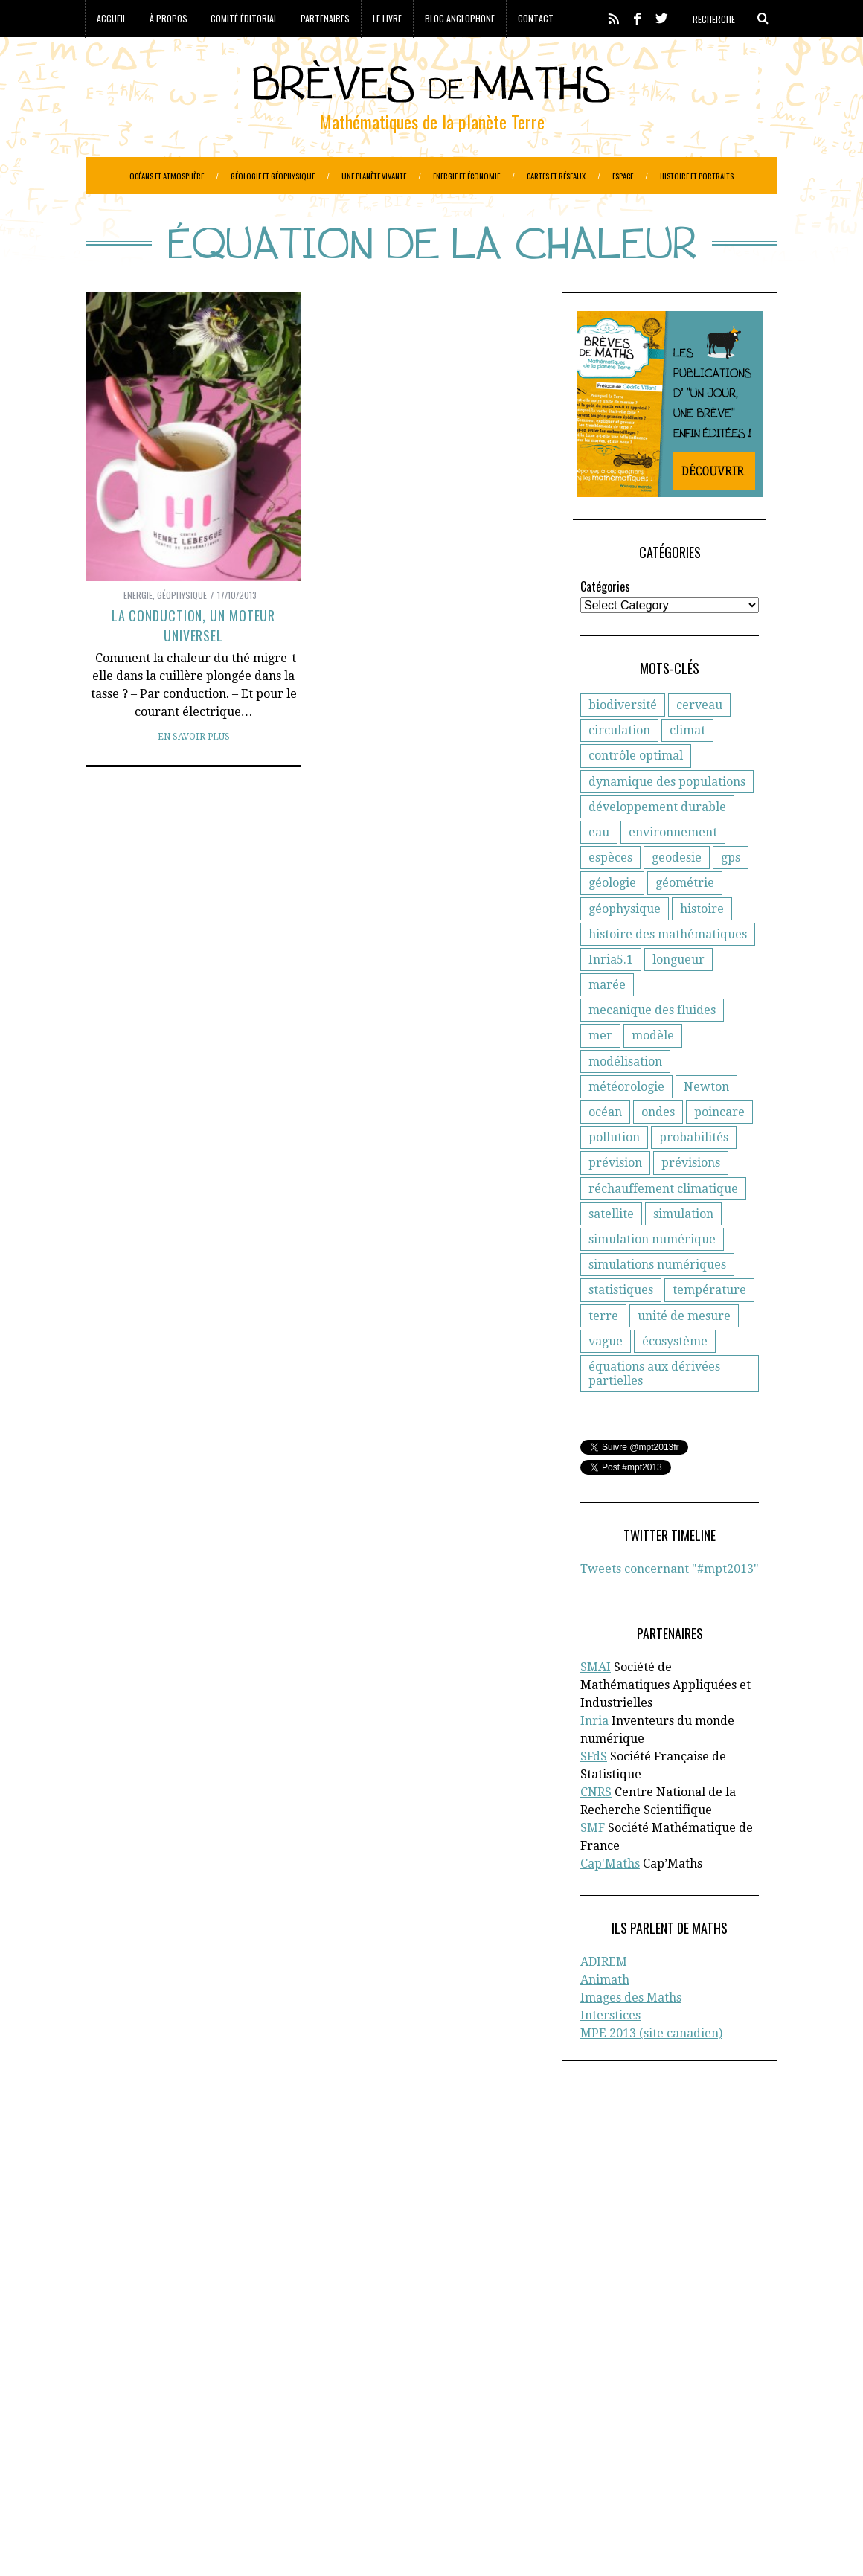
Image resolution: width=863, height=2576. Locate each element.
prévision (615, 1200)
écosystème (675, 1378)
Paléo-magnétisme (325, 2449)
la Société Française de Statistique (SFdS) (206, 2212)
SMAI (595, 1704)
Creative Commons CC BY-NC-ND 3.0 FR (357, 2543)
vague (605, 1378)
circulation (619, 767)
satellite (611, 1251)
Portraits (108, 2464)
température (709, 1327)
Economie (206, 2402)
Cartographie (120, 2386)
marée (607, 1022)
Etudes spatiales (128, 2417)
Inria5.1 (610, 997)
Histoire (306, 2433)
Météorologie (194, 2449)
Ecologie (154, 2402)
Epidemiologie (320, 2402)
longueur (678, 997)
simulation (683, 1251)
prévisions (690, 1200)
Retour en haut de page (711, 2544)
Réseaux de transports (144, 2480)
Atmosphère (246, 2371)
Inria (594, 1758)
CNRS (596, 1829)
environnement (673, 869)
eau (598, 869)
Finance (252, 2417)
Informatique (120, 2449)
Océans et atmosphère (166, 176)
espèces (610, 895)
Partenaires (325, 18)
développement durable (657, 844)
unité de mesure (684, 1353)
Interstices (610, 2052)
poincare (719, 1149)
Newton (706, 1124)
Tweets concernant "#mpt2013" (669, 1606)
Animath (604, 2017)
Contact (536, 18)
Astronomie (179, 2371)
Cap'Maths (610, 1901)
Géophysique (182, 632)
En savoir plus (194, 773)
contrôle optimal (635, 793)
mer (600, 1073)
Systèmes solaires (339, 2480)
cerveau (699, 742)
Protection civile (179, 2464)
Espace (622, 176)
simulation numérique (652, 1276)
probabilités (693, 1174)
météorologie (626, 1124)
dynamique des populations (666, 819)
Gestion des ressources (220, 2433)
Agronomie (114, 2371)
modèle (653, 1073)
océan (605, 1149)
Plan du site (643, 2259)
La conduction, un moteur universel (194, 662)
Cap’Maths (128, 2259)
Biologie (373, 2371)
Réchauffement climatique (296, 2464)
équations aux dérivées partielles (654, 1411)
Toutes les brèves (657, 2243)
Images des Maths (630, 2035)
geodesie (677, 895)
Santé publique (248, 2480)
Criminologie (233, 2386)
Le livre (387, 18)
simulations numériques (657, 1302)
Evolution (200, 2417)
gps (730, 895)
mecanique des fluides (652, 1047)
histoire (702, 946)
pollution (614, 1174)
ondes (658, 1149)
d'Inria (362, 2196)
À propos (168, 18)
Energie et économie (466, 176)
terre (603, 1353)
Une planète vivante (373, 176)
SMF (592, 1865)
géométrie (684, 920)
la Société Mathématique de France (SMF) (193, 2243)
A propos (635, 2181)
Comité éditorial (244, 18)
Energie (138, 632)
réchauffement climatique (663, 1226)
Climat (176, 2386)
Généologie (356, 2417)
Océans (253, 2449)
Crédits (453, 2543)
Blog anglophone (460, 18)
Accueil (111, 18)
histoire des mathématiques (667, 971)
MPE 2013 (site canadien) (651, 2070)
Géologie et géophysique (273, 176)
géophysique (624, 946)
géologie (612, 920)
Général (300, 2417)
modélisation (625, 1099)
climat (687, 767)
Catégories (605, 623)
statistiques (620, 1327)
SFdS (593, 1794)
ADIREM (603, 1999)
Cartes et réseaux (556, 176)
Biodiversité (315, 2371)
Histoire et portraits (697, 176)
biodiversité (622, 742)
